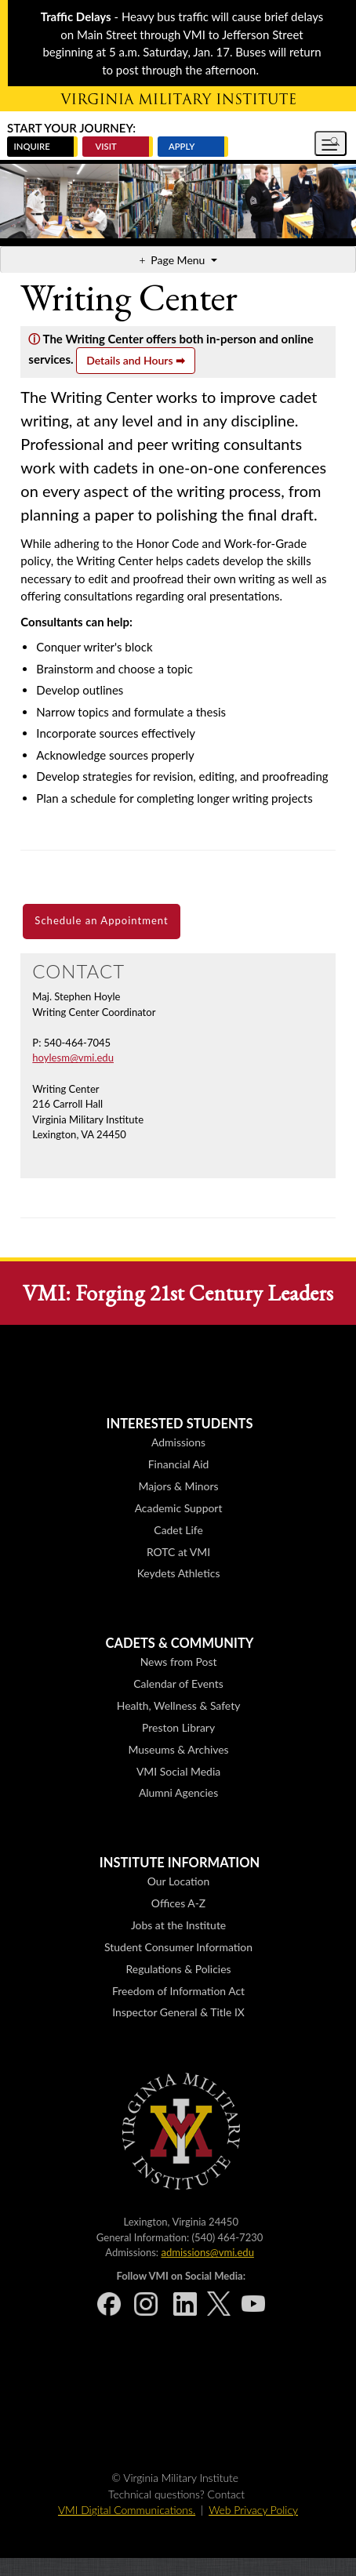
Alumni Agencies (178, 1792)
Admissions (178, 1442)
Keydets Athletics (178, 1573)
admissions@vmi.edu (207, 2252)
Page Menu (179, 260)
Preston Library (178, 1727)
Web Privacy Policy (253, 2509)
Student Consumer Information (178, 1947)
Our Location (178, 1881)
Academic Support (179, 1508)
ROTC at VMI (178, 1551)
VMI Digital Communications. (126, 2509)
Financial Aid (178, 1464)
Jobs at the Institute (178, 1925)
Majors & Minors (179, 1486)
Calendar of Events (178, 1683)
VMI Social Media (178, 1771)
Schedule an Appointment (101, 920)
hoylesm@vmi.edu (73, 1057)
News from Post (178, 1661)
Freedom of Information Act (178, 1990)
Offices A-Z (178, 1903)
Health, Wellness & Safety (179, 1705)
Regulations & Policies (178, 1969)
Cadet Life (178, 1530)
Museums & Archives (178, 1749)
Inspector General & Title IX (178, 2012)
